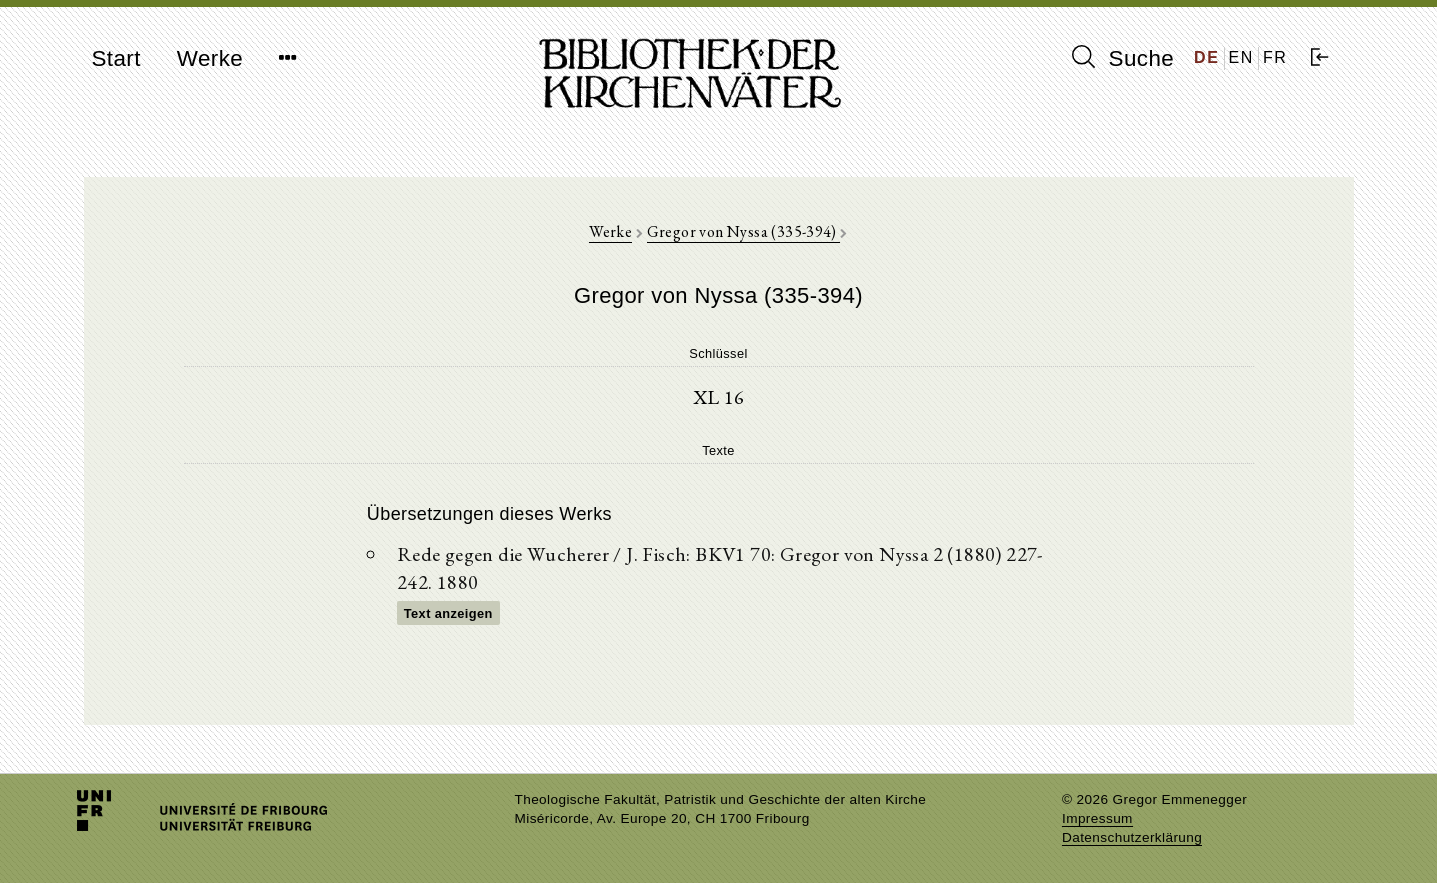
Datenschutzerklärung (1132, 837)
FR (1275, 57)
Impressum (1097, 818)
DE (1206, 57)
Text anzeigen (448, 613)
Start (116, 58)
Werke (210, 58)
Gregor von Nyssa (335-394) (744, 231)
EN (1241, 57)
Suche (1123, 58)
